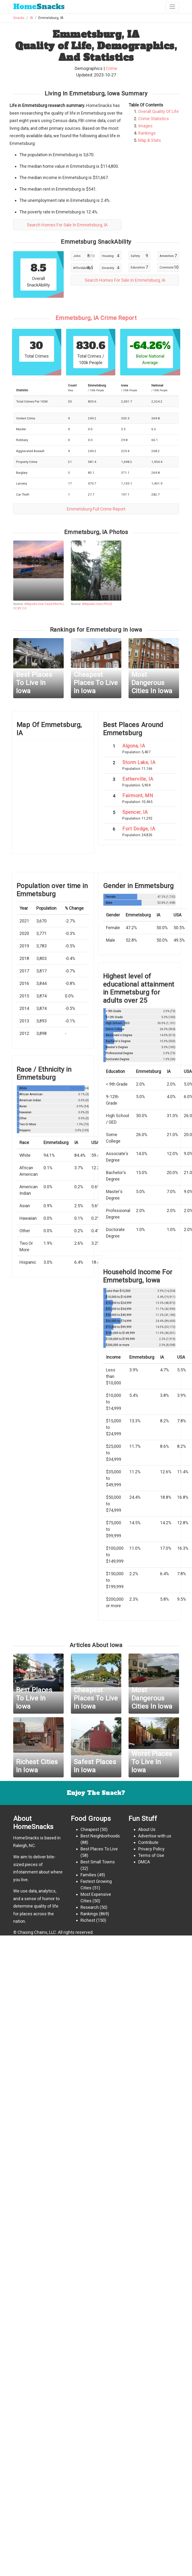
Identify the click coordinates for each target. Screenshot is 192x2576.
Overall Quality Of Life (158, 111)
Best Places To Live (99, 1848)
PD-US (108, 604)
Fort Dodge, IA (138, 829)
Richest (88, 1920)
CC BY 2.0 (19, 608)
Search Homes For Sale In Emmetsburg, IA (67, 224)
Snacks (39, 7)
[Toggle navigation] (172, 7)
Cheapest (90, 1829)
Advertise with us (154, 1835)
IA (31, 18)
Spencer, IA (135, 812)
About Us (146, 1829)
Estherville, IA (137, 779)
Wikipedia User (92, 604)
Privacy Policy (151, 1848)
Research (90, 1907)
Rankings (147, 133)
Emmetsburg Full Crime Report (96, 508)
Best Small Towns (98, 1861)
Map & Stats (149, 140)
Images (145, 125)
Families (88, 1874)
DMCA (144, 1861)
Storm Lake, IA (138, 762)
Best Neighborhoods (100, 1835)
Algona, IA (133, 746)
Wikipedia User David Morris (43, 604)
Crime (111, 68)
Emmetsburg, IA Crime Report (96, 318)
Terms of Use (151, 1855)
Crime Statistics (153, 118)
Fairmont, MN (137, 795)
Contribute (148, 1842)
